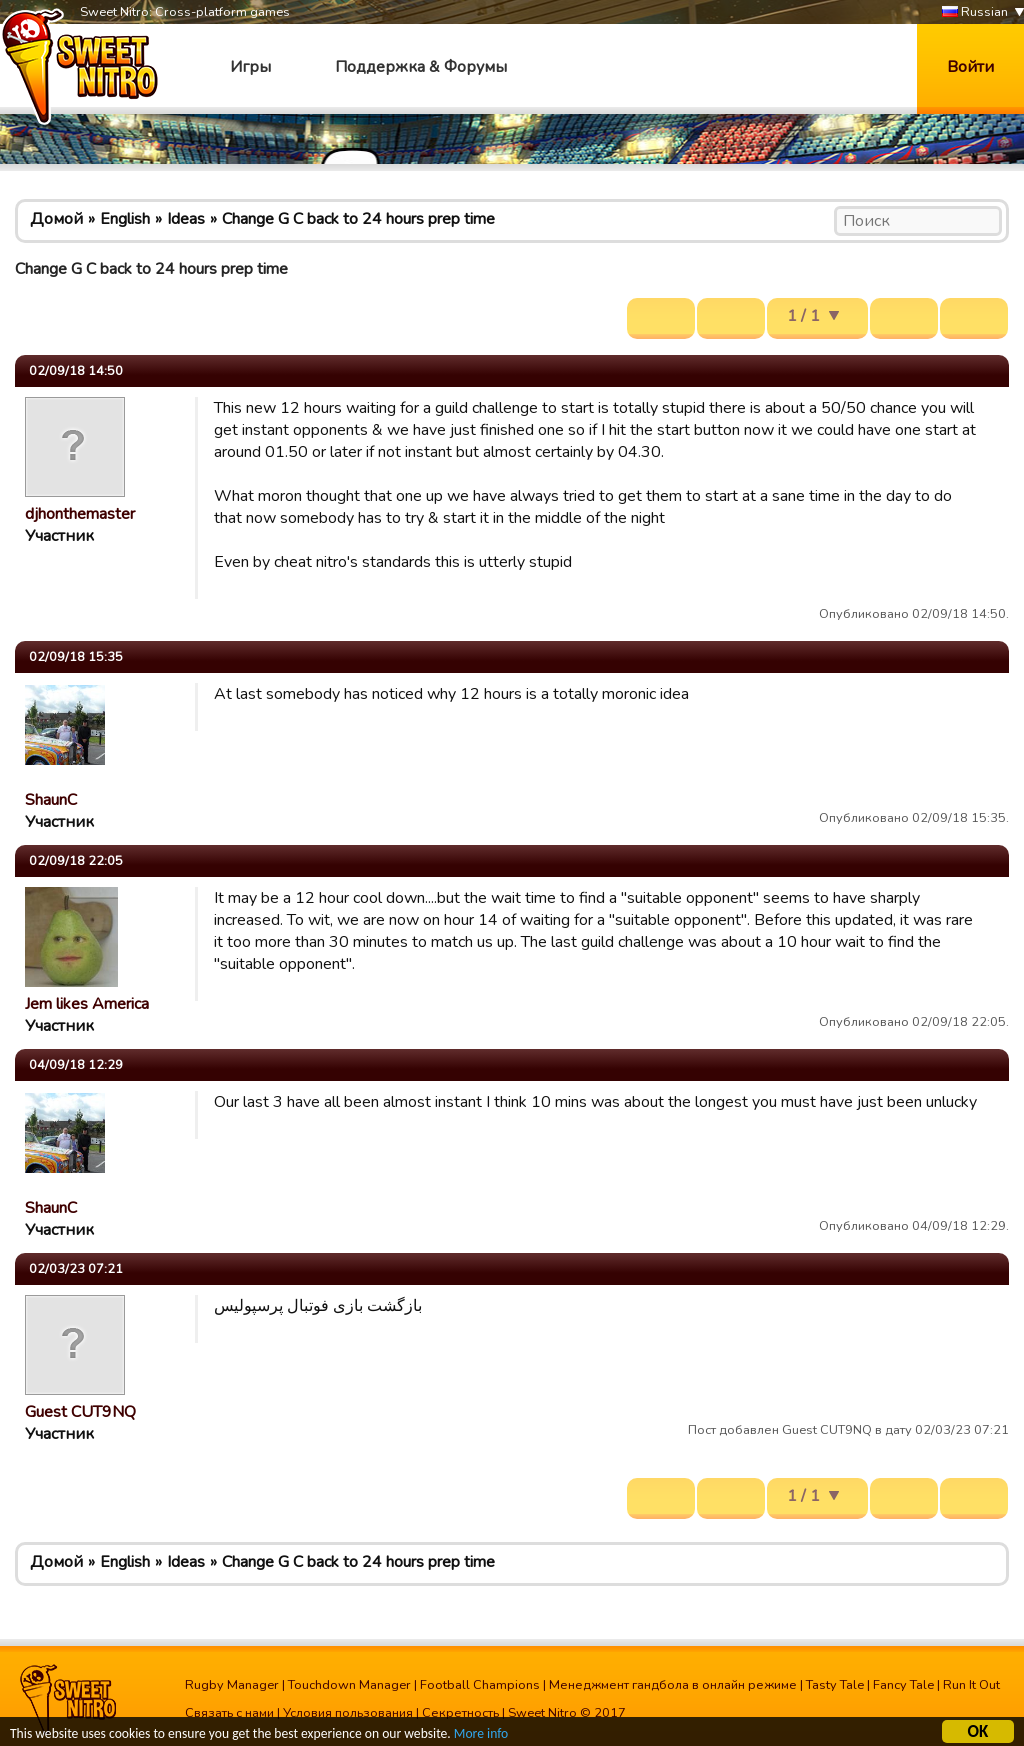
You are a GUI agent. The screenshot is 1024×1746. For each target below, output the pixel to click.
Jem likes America (87, 1004)
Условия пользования (348, 1713)
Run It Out (971, 1685)
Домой (56, 219)
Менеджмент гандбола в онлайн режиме (673, 1685)
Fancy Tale (903, 1685)
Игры (250, 67)
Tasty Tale (835, 1685)
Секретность (460, 1713)
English (125, 219)
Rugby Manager (232, 1685)
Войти (970, 67)
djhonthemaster (80, 514)
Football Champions (480, 1685)
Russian (975, 12)
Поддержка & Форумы (421, 67)
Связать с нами (229, 1713)
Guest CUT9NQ (80, 1412)
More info (481, 1735)
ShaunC (51, 800)
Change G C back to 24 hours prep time (358, 219)
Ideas (186, 219)
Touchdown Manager (349, 1685)
